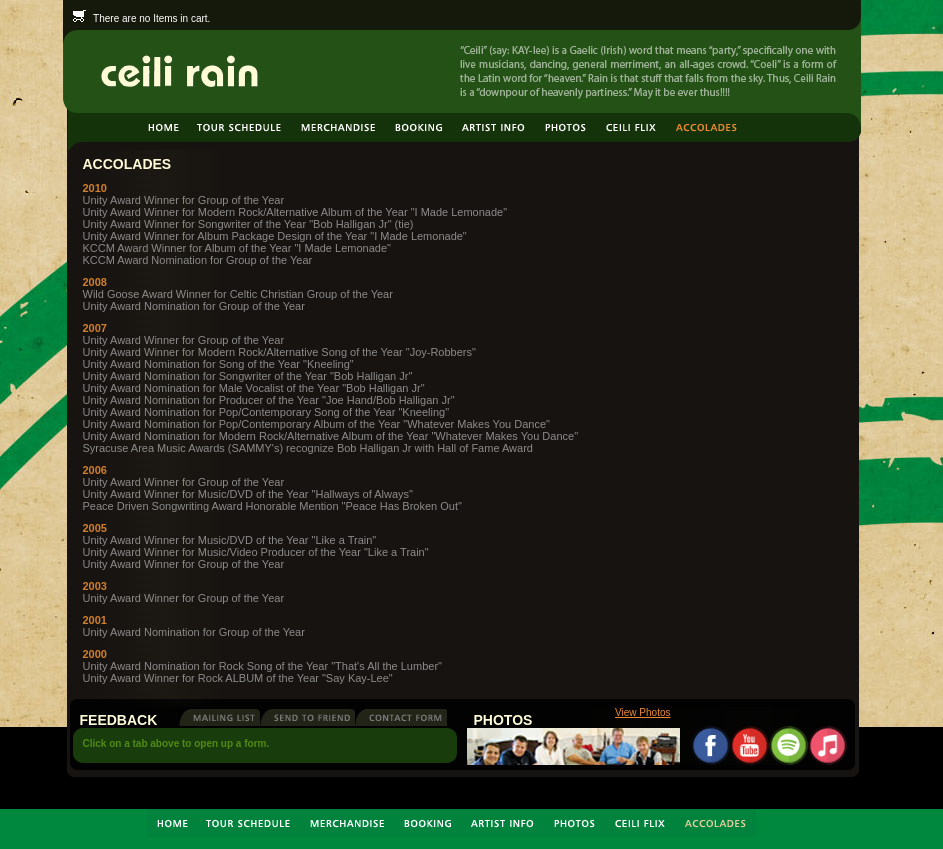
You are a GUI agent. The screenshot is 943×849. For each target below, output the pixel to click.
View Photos (642, 712)
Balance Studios (206, 791)
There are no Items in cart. (142, 18)
